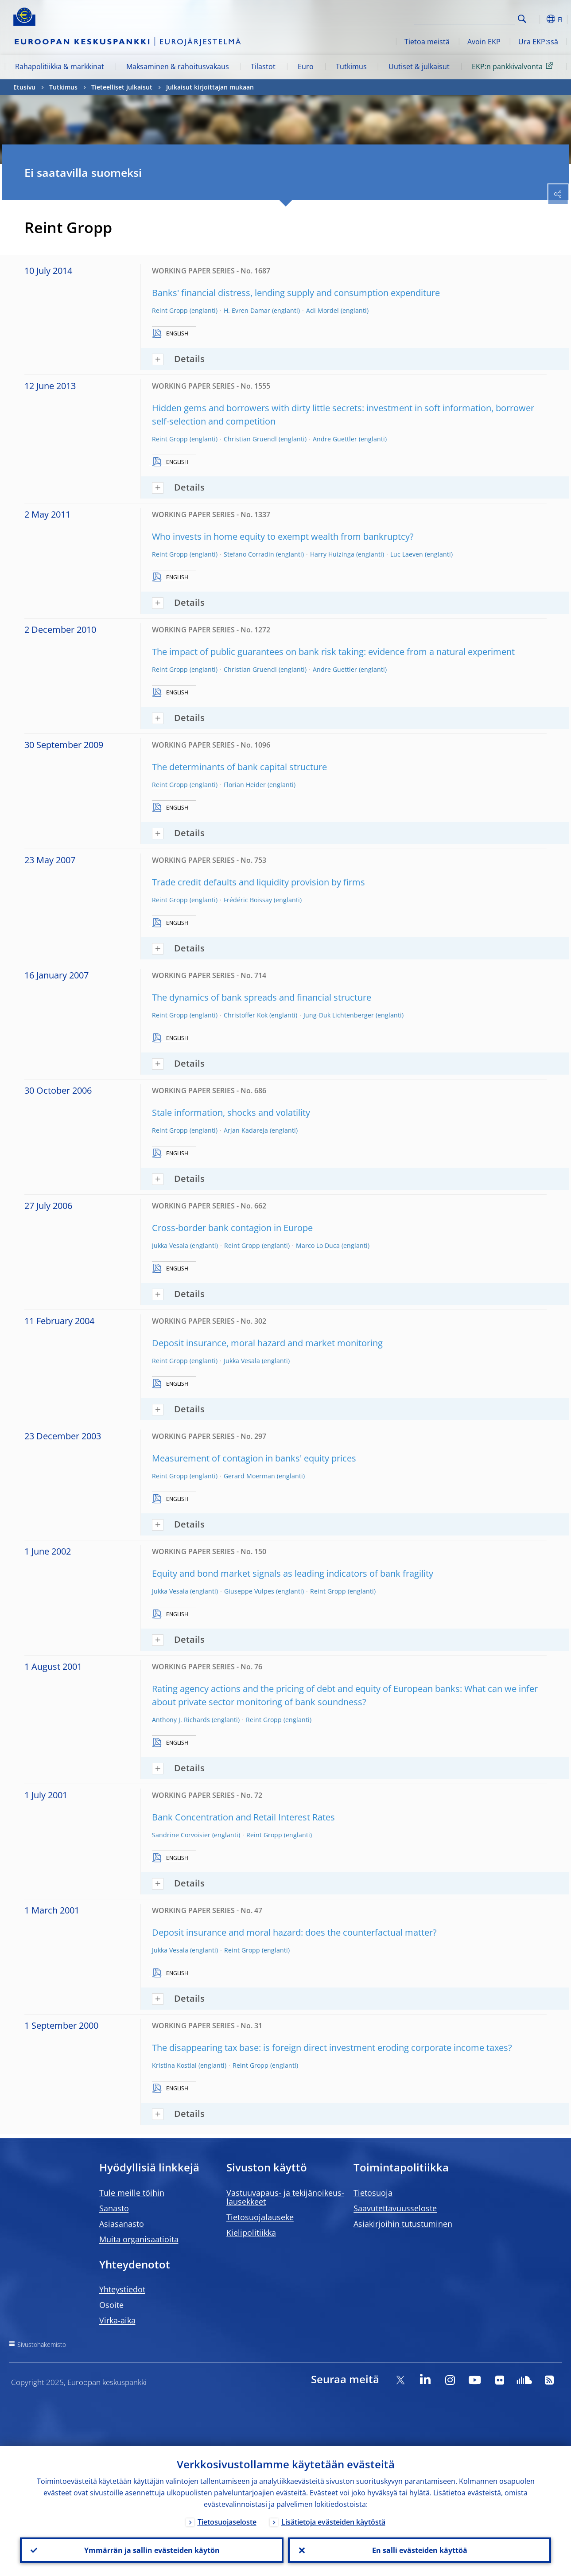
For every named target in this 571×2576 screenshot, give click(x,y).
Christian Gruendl (250, 439)
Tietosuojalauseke (260, 2217)
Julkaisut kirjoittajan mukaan (210, 87)
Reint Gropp (170, 310)
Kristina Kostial (174, 2065)
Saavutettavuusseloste (395, 2208)
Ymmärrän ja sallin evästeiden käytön (151, 2550)
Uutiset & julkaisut (419, 66)
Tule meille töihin (131, 2192)
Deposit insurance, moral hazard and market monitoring (267, 1343)
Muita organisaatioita (139, 2239)
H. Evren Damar (247, 310)
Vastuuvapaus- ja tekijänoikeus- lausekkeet (285, 2197)
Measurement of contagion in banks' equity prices (254, 1458)
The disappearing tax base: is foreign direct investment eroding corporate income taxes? (332, 2048)
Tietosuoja (372, 2192)
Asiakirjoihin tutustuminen (402, 2223)
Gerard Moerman (249, 1476)
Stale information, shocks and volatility (231, 1112)
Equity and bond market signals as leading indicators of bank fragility (292, 1573)
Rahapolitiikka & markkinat (59, 66)
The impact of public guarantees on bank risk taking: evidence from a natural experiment (333, 652)
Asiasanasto (121, 2223)
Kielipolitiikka (251, 2232)
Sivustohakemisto (41, 2344)
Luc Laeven (406, 554)
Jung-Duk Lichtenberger (338, 1015)
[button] (536, 19)
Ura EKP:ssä (538, 42)
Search (522, 19)
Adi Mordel (322, 310)
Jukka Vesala (170, 1245)
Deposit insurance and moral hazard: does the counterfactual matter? (294, 1932)
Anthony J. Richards (181, 1719)
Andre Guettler (335, 439)
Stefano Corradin (249, 554)
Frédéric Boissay (248, 900)
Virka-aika (117, 2320)
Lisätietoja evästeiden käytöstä (333, 2521)
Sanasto (114, 2208)
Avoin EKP (484, 42)
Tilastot (263, 66)
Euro (306, 66)
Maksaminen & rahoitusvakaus (177, 66)
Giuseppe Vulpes (249, 1591)
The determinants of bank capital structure (239, 767)
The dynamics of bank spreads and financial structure (261, 997)
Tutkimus (351, 66)
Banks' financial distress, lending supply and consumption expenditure (296, 293)
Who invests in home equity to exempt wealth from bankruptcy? (283, 536)
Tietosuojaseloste (227, 2521)
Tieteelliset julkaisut (121, 87)
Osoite (111, 2304)
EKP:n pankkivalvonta (514, 66)
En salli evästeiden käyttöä (419, 2550)
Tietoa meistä (427, 42)
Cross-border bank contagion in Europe (232, 1228)
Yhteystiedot (122, 2289)
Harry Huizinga (332, 554)
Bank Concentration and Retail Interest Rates (243, 1817)
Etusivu (24, 87)
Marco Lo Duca (318, 1245)
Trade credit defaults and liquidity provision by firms (258, 882)
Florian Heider (245, 784)
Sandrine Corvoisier (181, 1835)
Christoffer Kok (246, 1015)
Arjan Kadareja (246, 1130)
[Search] (470, 17)
